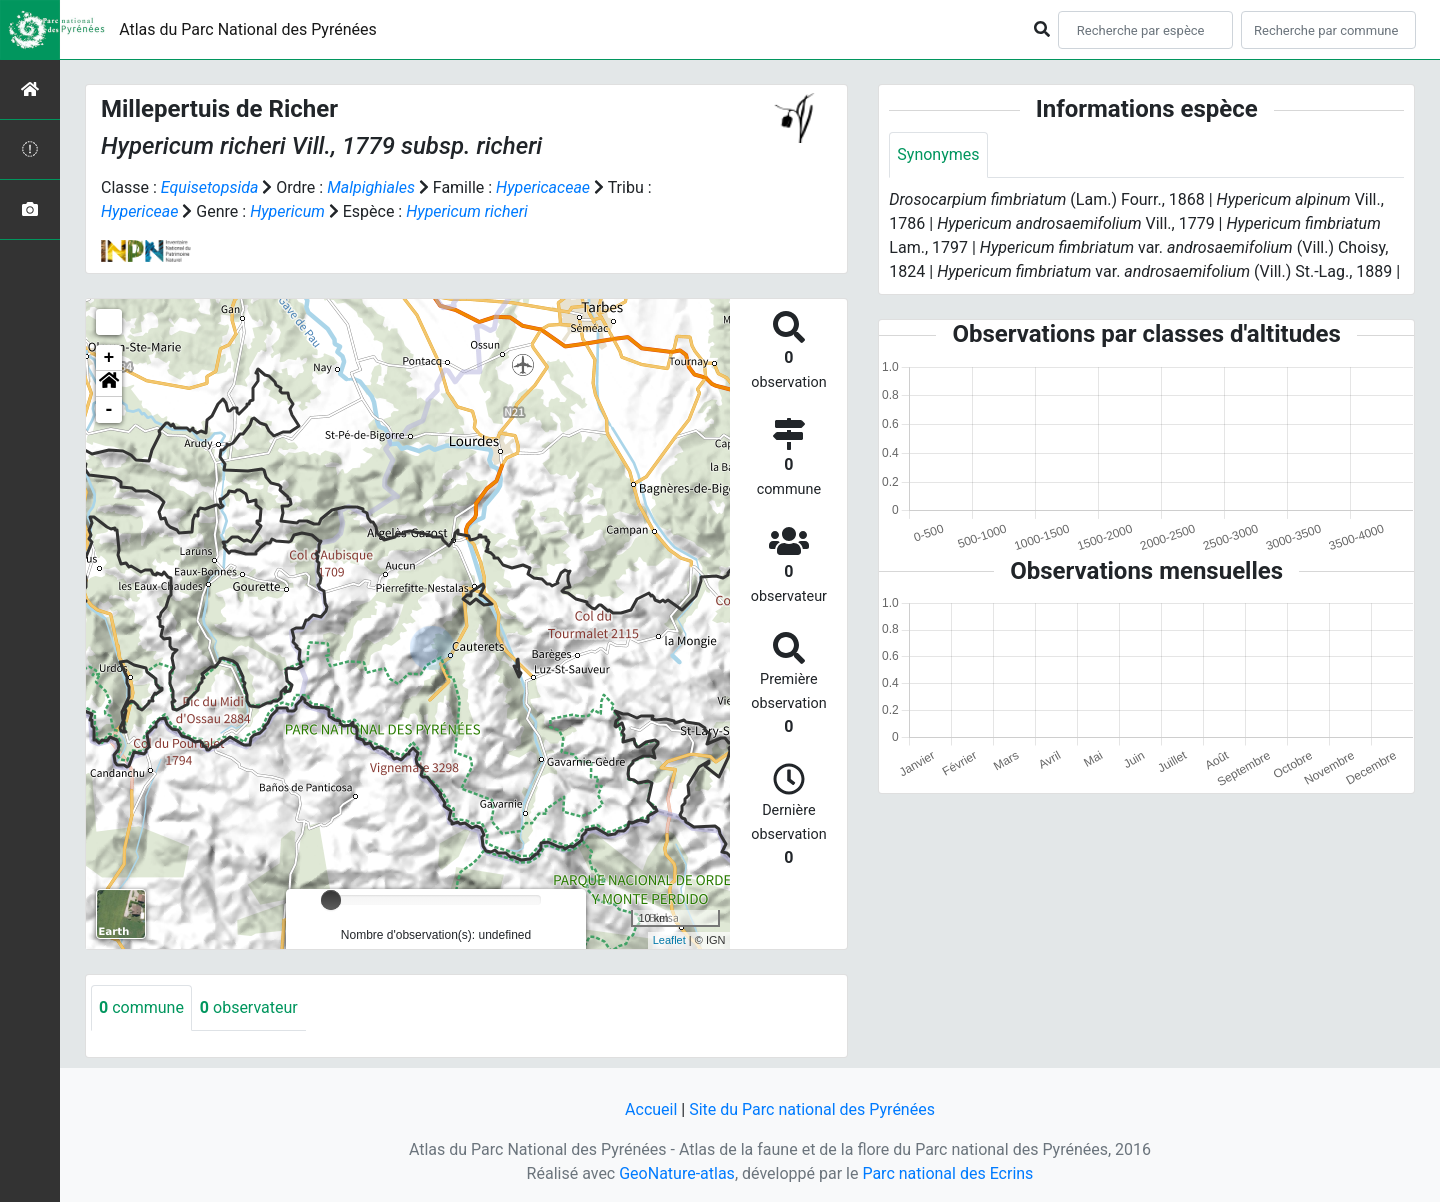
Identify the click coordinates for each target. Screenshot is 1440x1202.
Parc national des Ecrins (947, 1173)
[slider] (331, 900)
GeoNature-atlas (677, 1173)
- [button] (109, 410)
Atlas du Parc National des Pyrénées (248, 29)
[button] (109, 384)
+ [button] (109, 358)
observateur (249, 1007)
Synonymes (938, 154)
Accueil (651, 1109)
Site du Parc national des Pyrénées (812, 1109)
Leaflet (669, 940)
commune (141, 1007)
